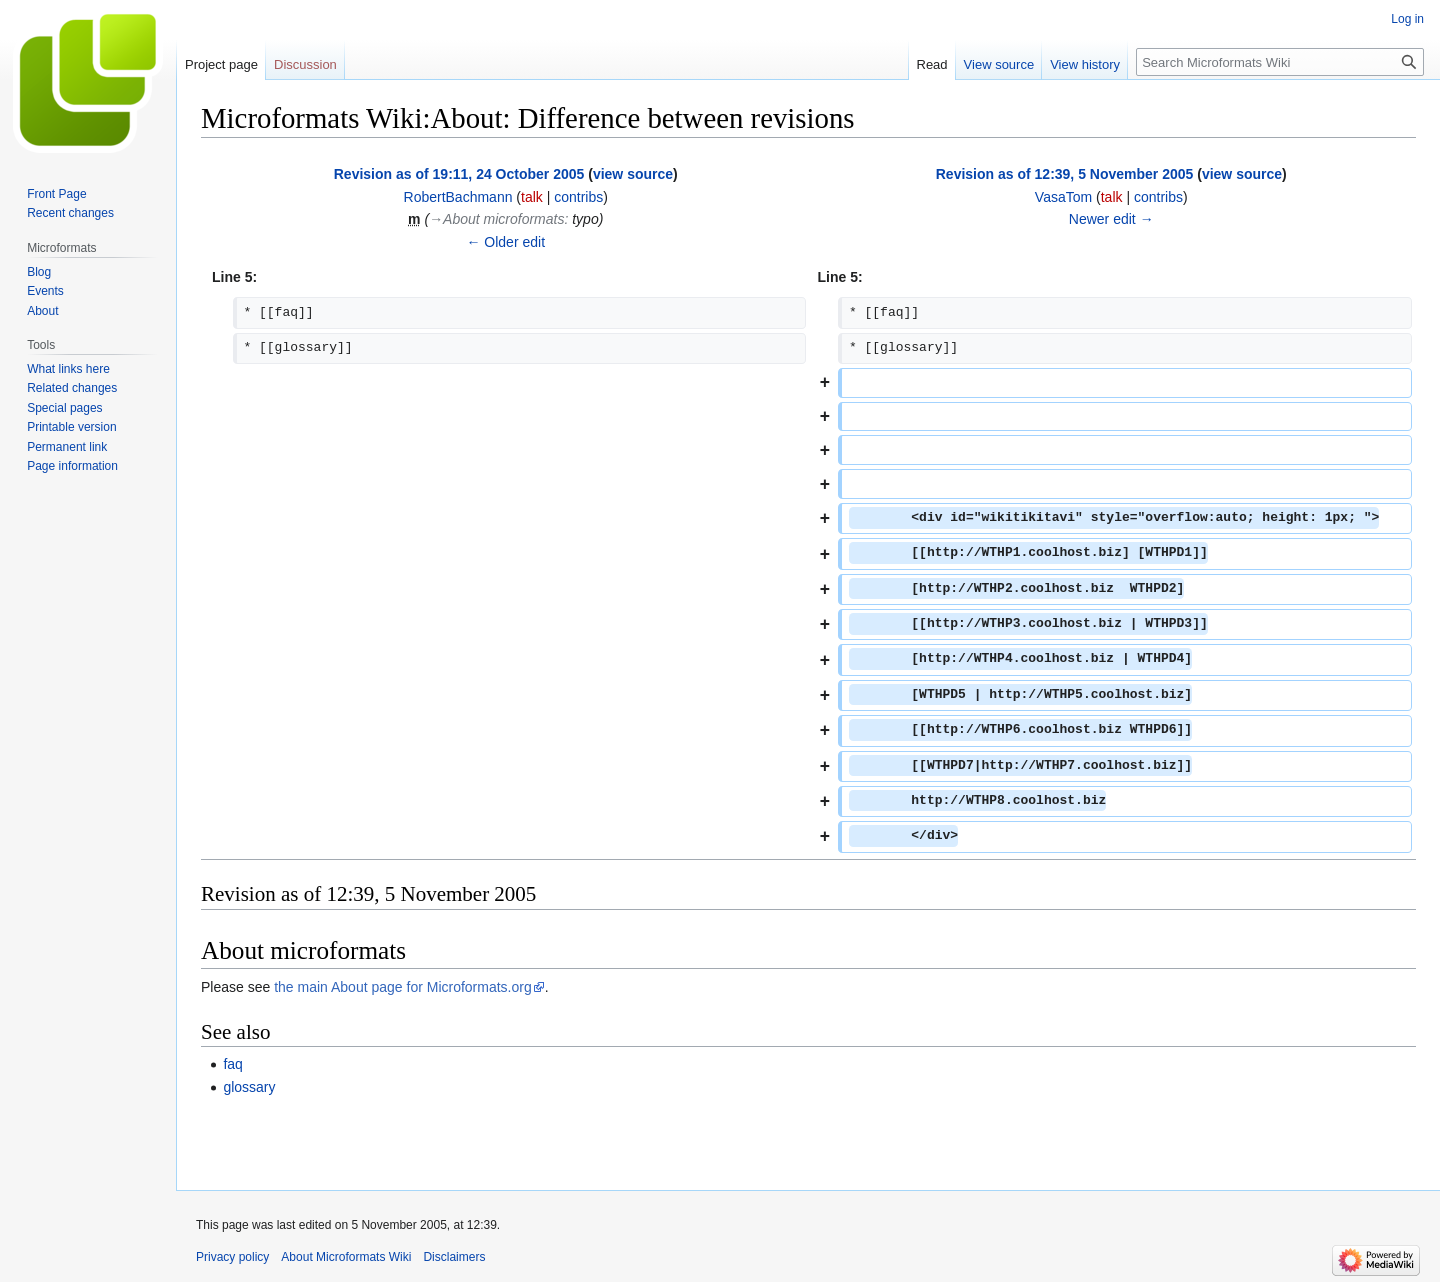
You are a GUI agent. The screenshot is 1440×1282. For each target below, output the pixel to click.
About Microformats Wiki (346, 1257)
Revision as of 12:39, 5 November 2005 (1065, 174)
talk (532, 197)
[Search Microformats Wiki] (1280, 62)
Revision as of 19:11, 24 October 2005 (459, 174)
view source (633, 174)
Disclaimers (454, 1257)
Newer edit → (1111, 219)
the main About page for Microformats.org (403, 987)
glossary (249, 1087)
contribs (578, 197)
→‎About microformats (496, 219)
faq (232, 1064)
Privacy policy (232, 1257)
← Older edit (505, 242)
